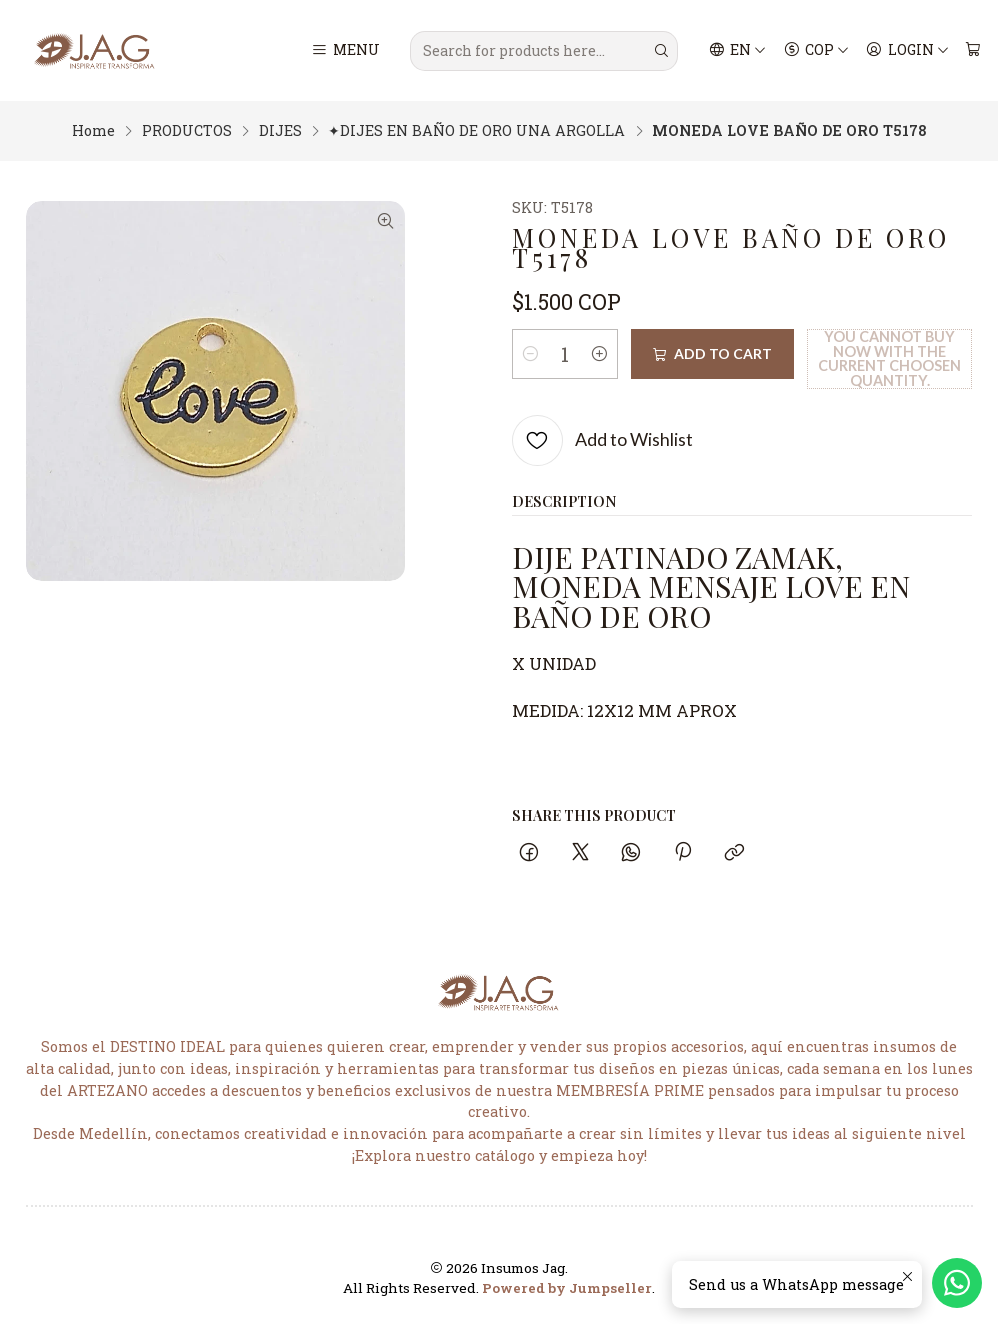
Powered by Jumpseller (567, 1288)
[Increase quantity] (600, 354)
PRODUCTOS (187, 131)
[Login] (907, 51)
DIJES (280, 131)
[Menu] (345, 51)
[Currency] (816, 51)
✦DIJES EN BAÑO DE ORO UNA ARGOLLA (476, 131)
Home (93, 131)
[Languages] (738, 51)
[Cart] (972, 51)
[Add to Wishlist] (603, 440)
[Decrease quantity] (531, 354)
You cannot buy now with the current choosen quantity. (889, 358)
